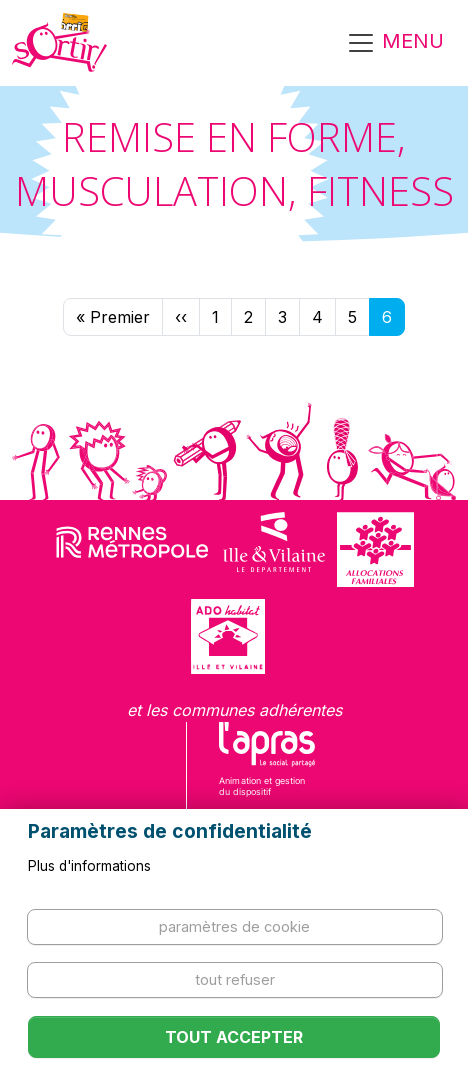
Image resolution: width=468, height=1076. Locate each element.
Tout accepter (234, 1037)
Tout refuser (235, 979)
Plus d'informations (89, 866)
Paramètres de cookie (234, 926)
